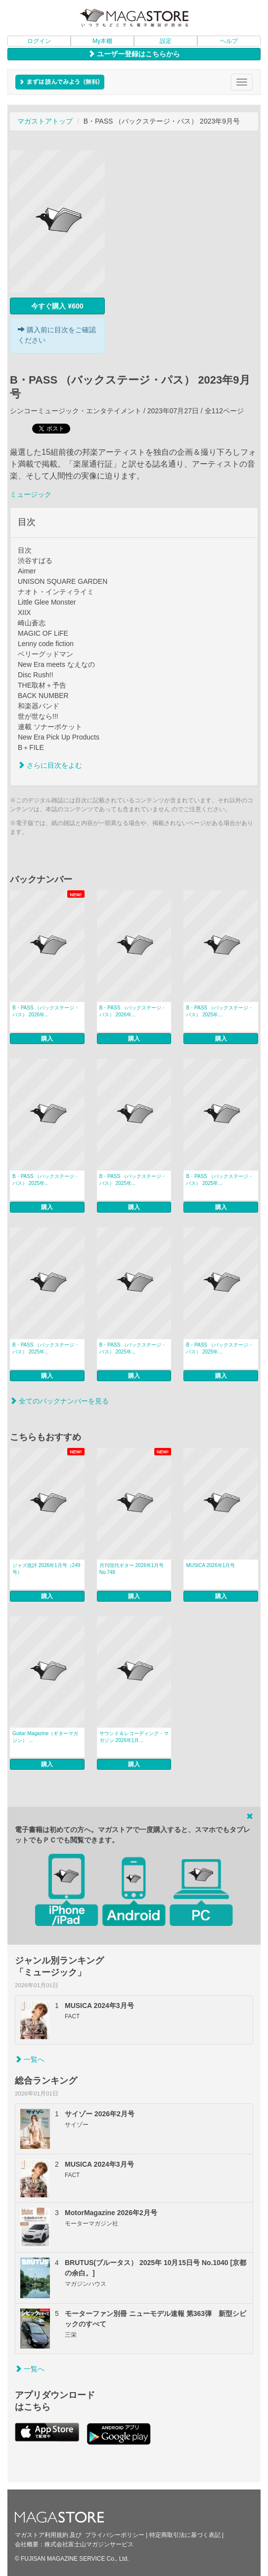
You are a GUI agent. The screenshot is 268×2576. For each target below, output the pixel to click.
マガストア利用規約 (41, 2535)
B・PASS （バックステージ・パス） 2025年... (219, 1011)
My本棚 (102, 41)
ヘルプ (229, 41)
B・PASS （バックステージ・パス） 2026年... (45, 1011)
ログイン (39, 41)
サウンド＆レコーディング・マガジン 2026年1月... (134, 1737)
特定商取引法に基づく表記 (185, 2535)
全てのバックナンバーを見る (59, 1401)
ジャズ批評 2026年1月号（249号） (46, 1569)
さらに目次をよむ (50, 765)
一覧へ (30, 2059)
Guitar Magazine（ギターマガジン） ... (45, 1737)
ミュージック (30, 494)
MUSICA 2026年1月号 (210, 1565)
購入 (47, 1038)
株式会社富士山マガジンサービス (89, 2544)
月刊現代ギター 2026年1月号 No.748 (131, 1569)
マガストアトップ (45, 121)
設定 (166, 41)
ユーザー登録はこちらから (134, 54)
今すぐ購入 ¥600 (57, 306)
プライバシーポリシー (114, 2535)
